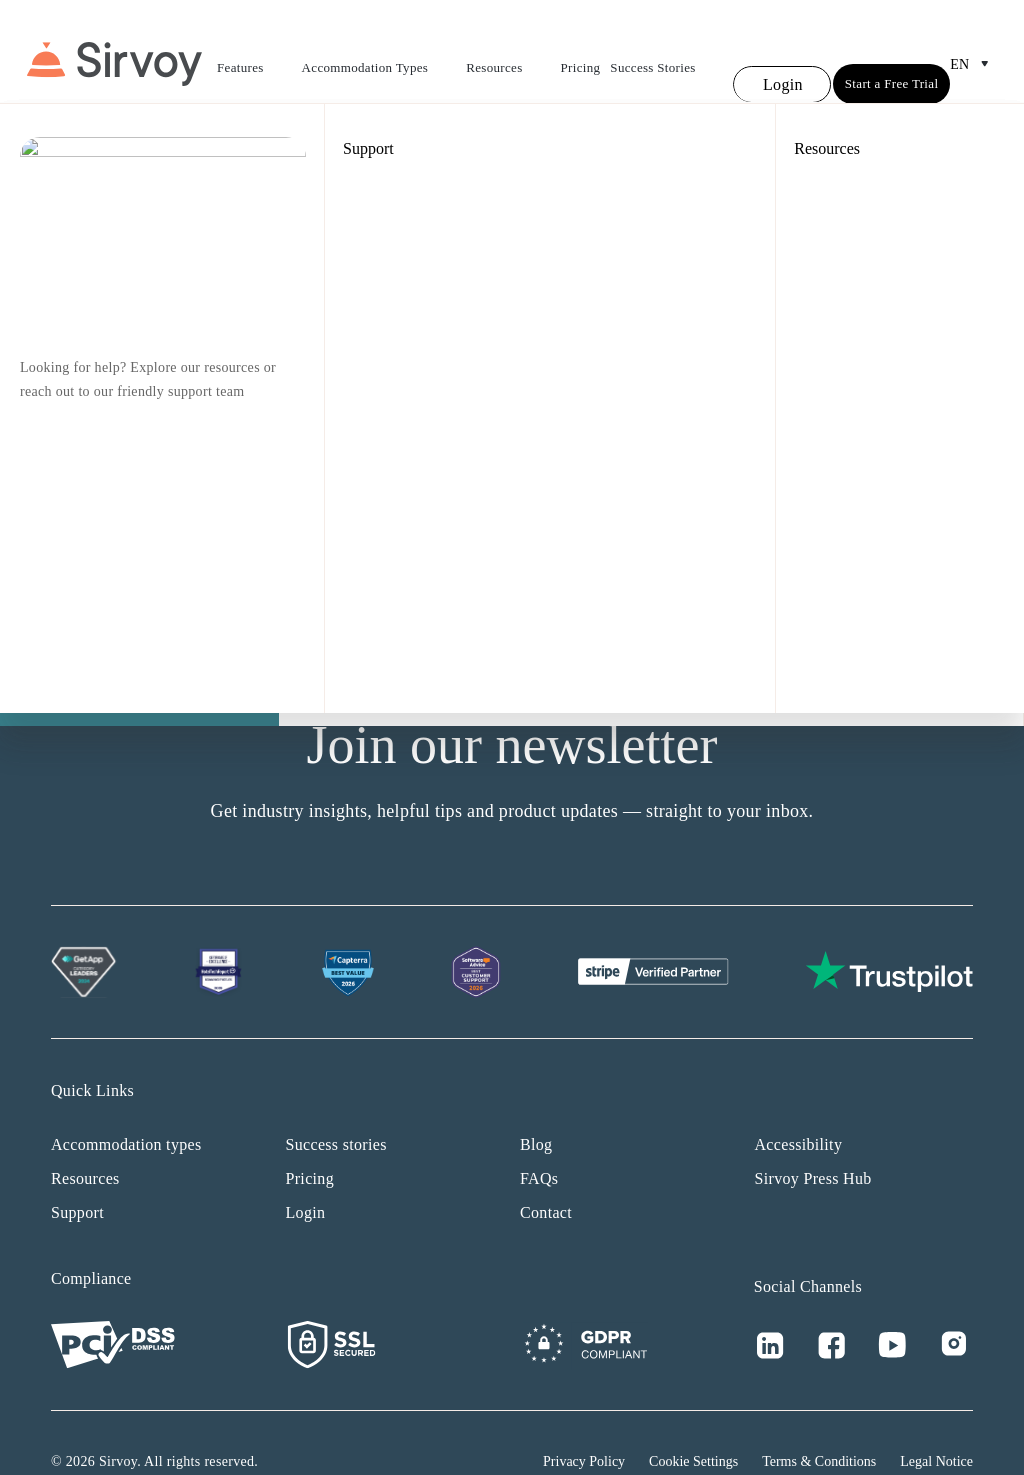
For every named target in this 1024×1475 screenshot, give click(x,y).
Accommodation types (126, 1107)
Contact (546, 1175)
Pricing (581, 49)
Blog (536, 1107)
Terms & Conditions (819, 1424)
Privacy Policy (584, 1424)
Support (77, 1175)
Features (254, 52)
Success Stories (652, 49)
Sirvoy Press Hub (813, 1141)
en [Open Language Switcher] (973, 46)
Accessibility (799, 1107)
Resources (508, 52)
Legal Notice (936, 1424)
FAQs (539, 1141)
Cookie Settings (693, 1424)
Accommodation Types (379, 52)
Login (306, 1175)
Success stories (336, 1107)
